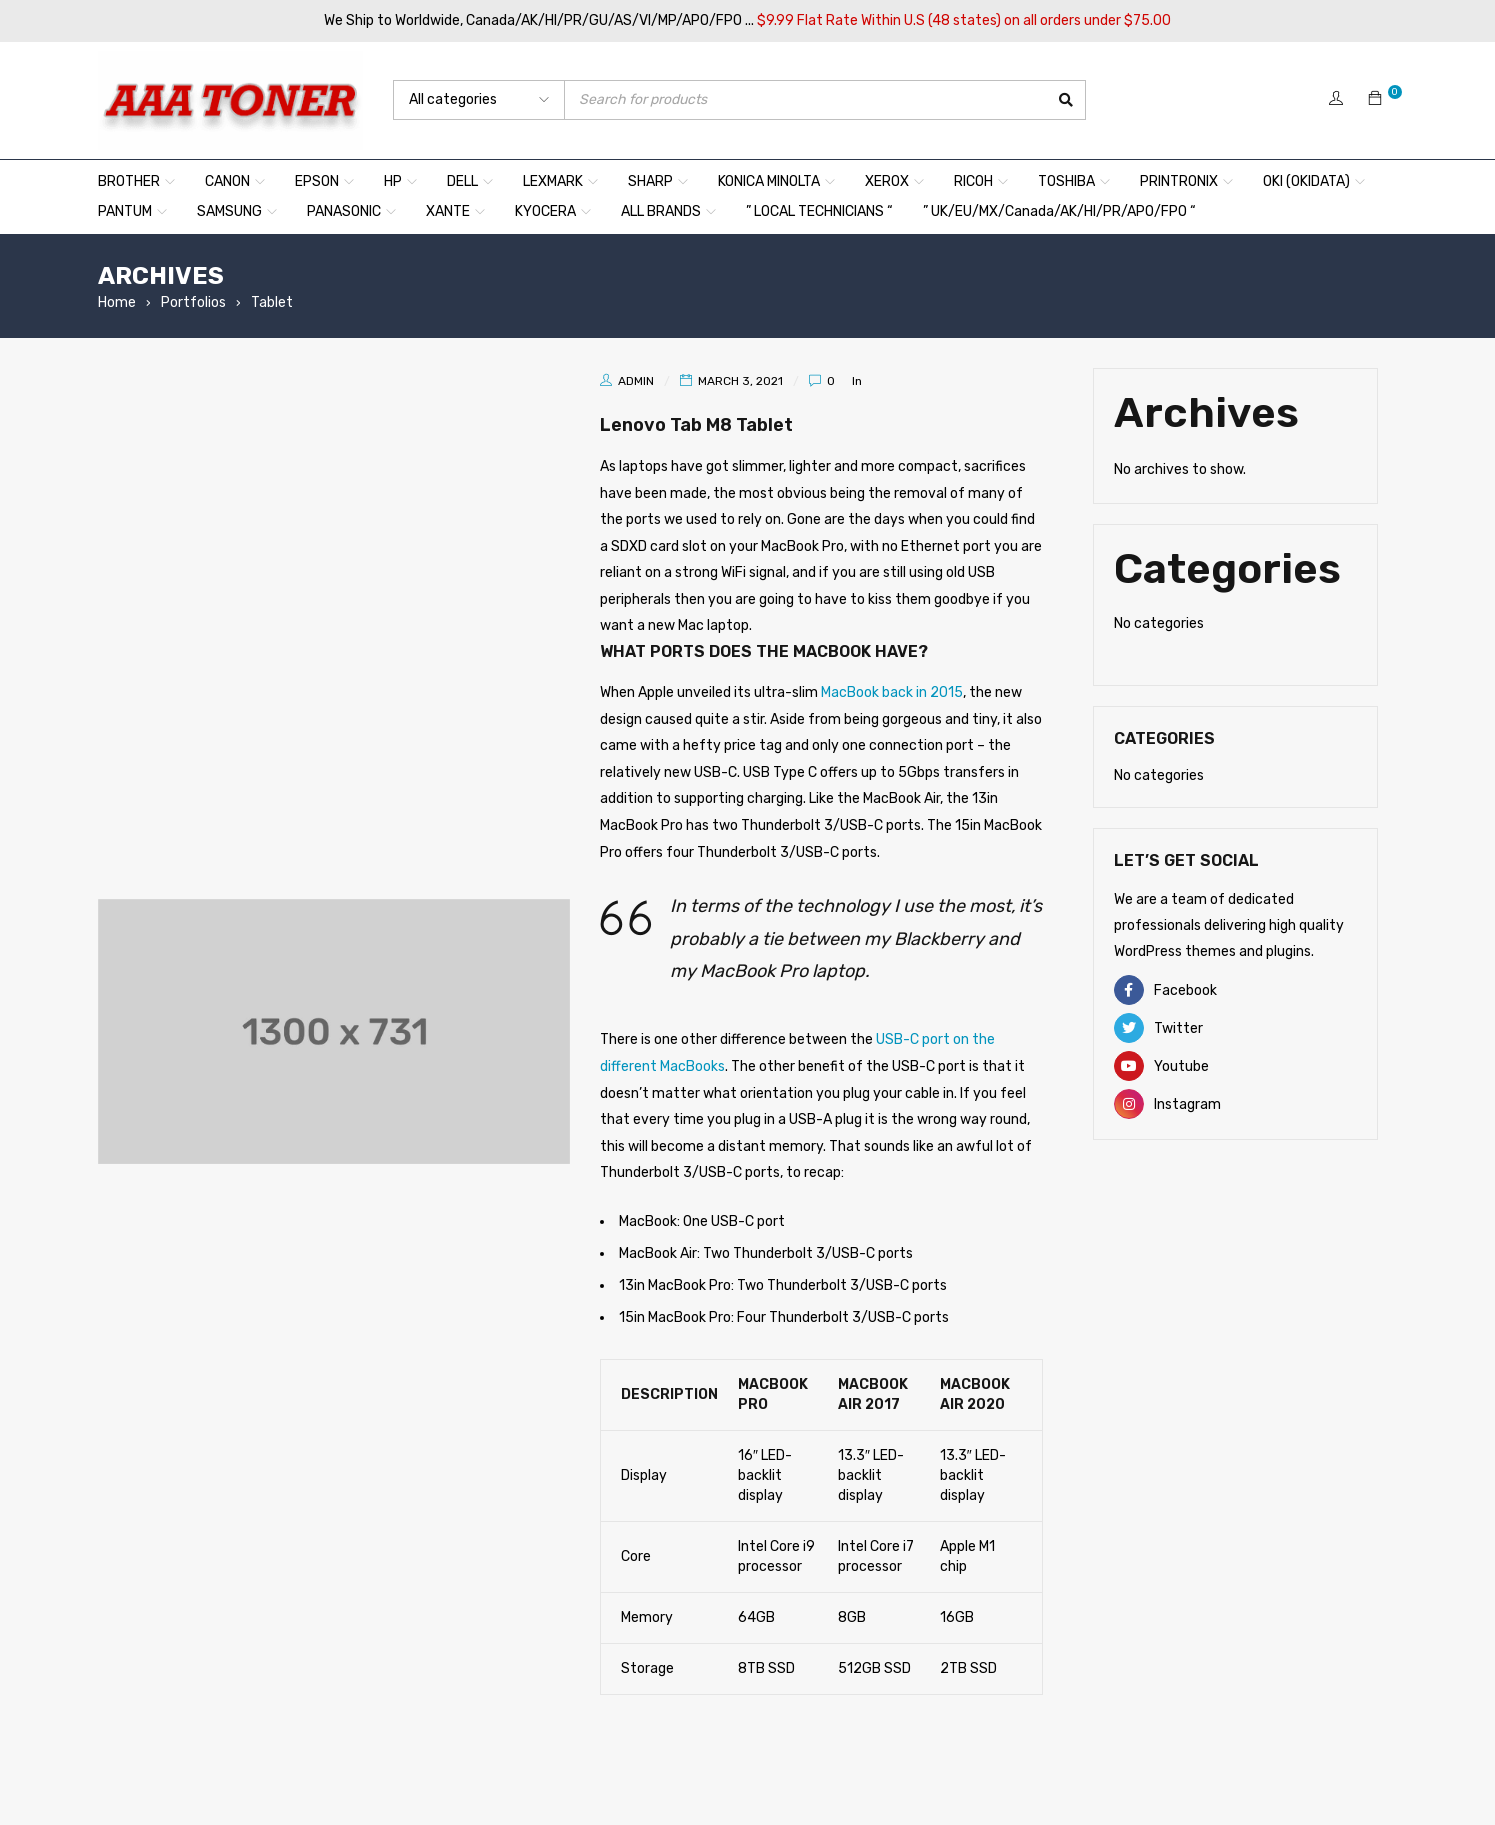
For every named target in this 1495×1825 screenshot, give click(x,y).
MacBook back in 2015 (892, 692)
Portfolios (193, 302)
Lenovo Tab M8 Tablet (727, 423)
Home (117, 302)
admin (636, 381)
